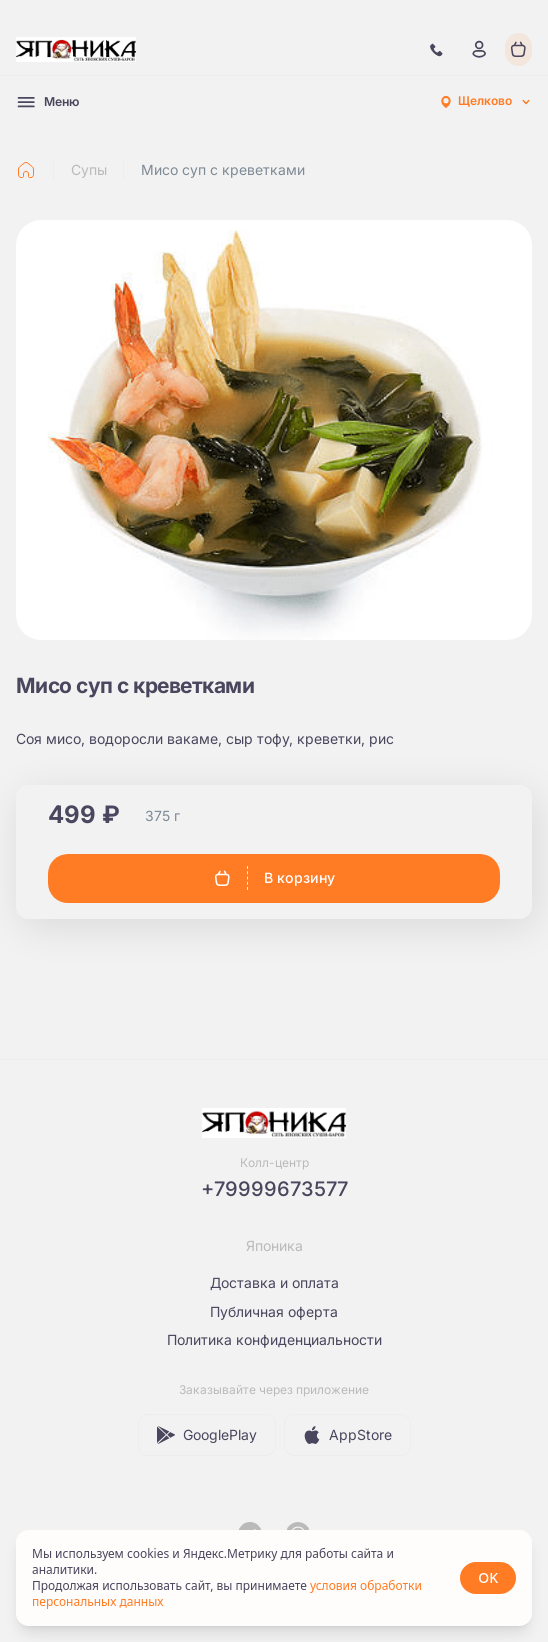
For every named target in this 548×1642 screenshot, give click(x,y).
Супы (89, 169)
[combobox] (485, 102)
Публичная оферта (274, 1311)
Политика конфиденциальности (274, 1339)
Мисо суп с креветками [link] (223, 169)
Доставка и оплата (274, 1282)
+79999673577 (274, 1189)
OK (488, 1577)
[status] (274, 1578)
